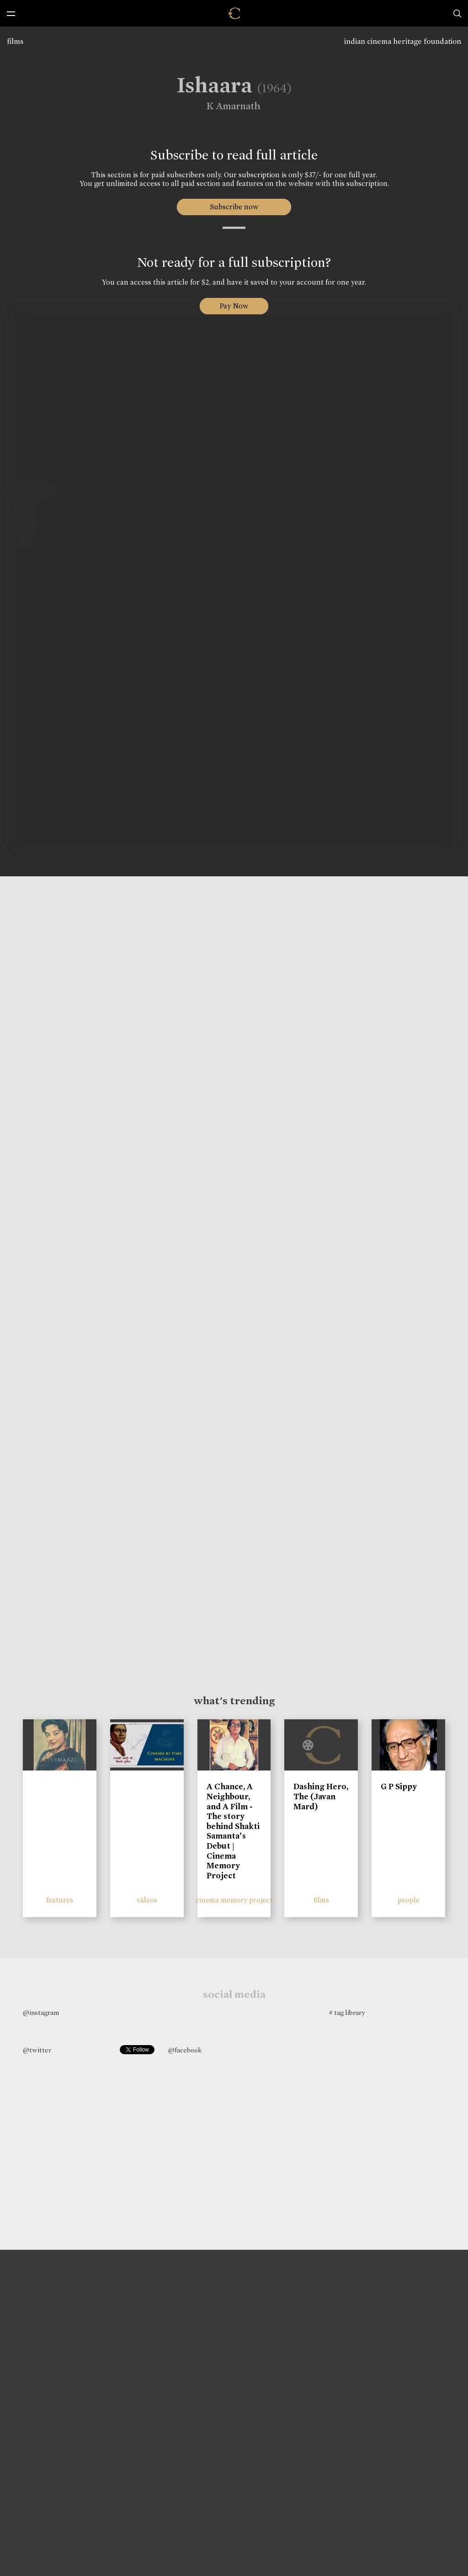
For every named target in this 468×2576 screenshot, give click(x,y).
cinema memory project (234, 1900)
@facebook (185, 2050)
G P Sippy (399, 1786)
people (409, 1900)
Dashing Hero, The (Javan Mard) (320, 1796)
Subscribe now (234, 206)
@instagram (41, 2013)
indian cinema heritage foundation (402, 41)
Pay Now (234, 306)
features (59, 1900)
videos (147, 1900)
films (15, 41)
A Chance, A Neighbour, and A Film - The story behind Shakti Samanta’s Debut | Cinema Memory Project (233, 1830)
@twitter (37, 2050)
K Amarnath (227, 106)
